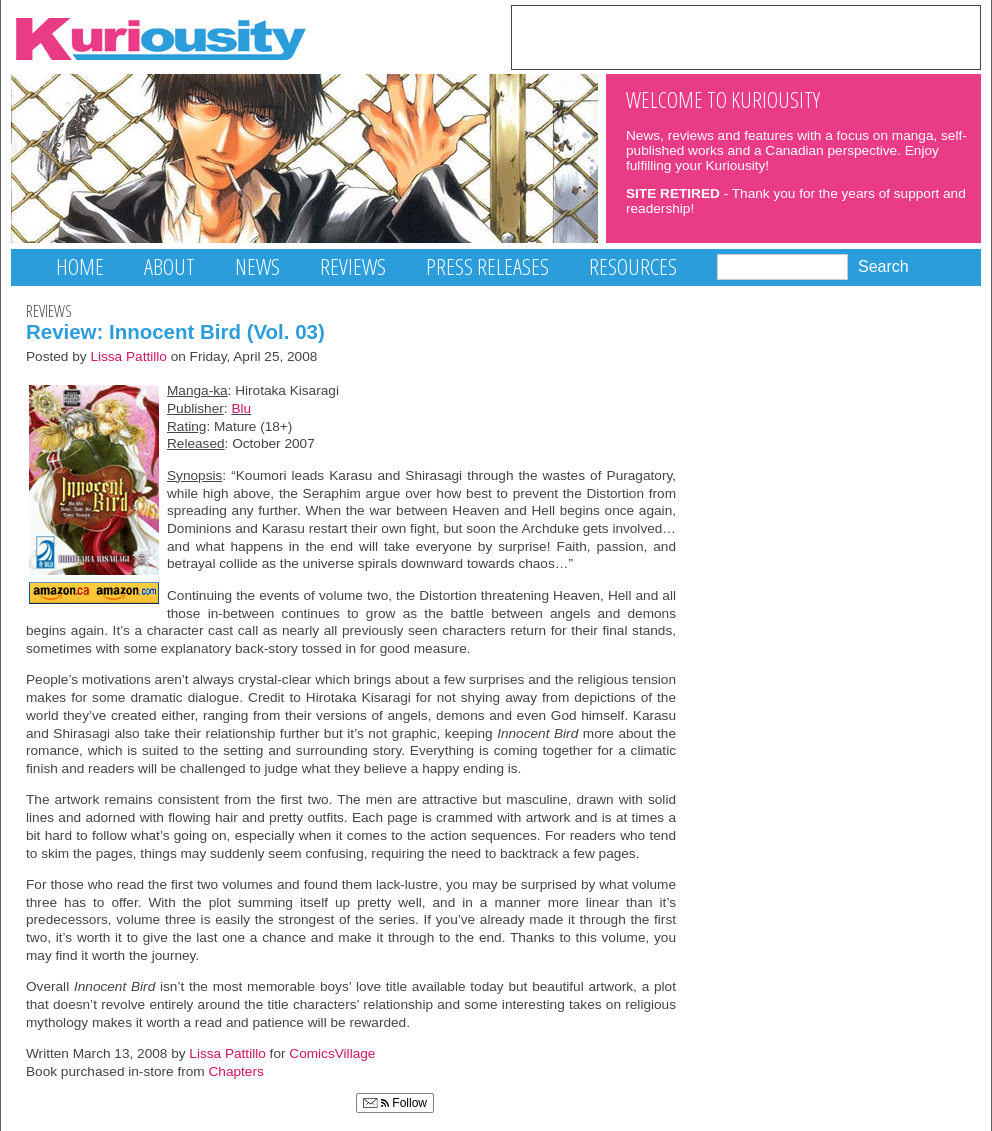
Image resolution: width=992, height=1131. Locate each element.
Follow (395, 1103)
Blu (241, 408)
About (169, 266)
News (257, 266)
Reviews (353, 266)
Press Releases (487, 266)
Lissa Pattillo (128, 356)
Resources (633, 266)
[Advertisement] (746, 36)
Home (80, 266)
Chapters (236, 1071)
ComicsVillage (332, 1053)
